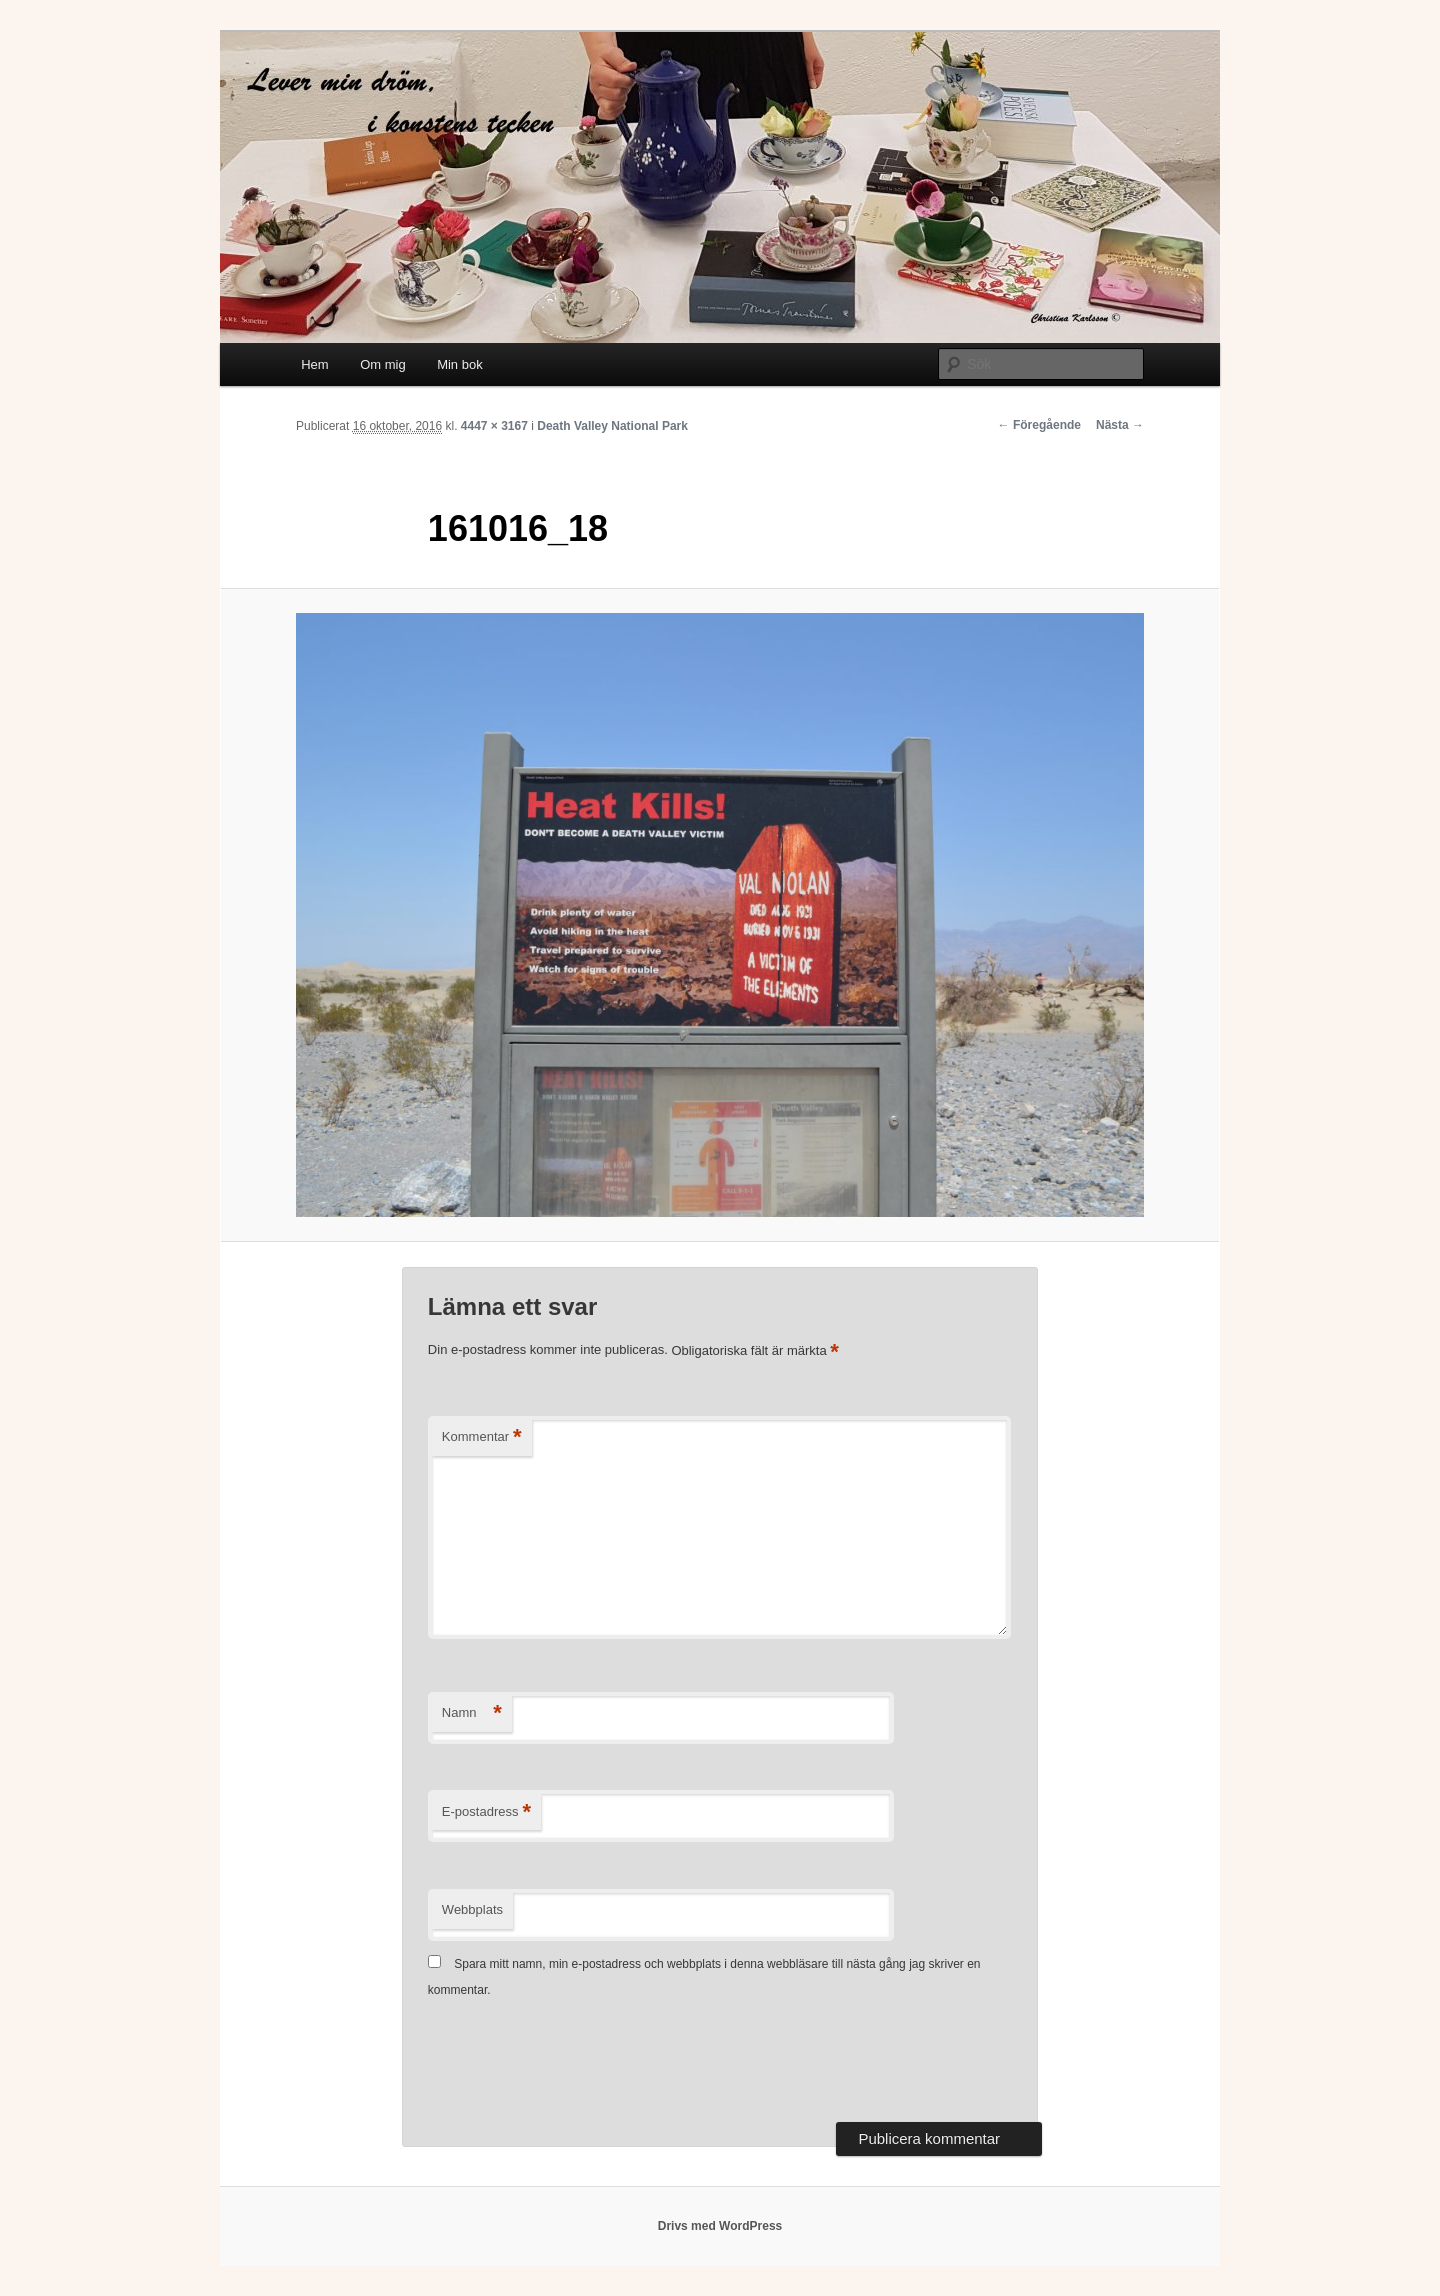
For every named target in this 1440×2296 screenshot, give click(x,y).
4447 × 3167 (494, 426)
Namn (472, 1713)
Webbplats (472, 1909)
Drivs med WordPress (720, 2226)
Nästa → (1120, 425)
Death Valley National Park (612, 426)
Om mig (383, 364)
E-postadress (486, 1812)
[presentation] (580, 2063)
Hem (314, 364)
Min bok (460, 364)
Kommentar (482, 1437)
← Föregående (1039, 425)
